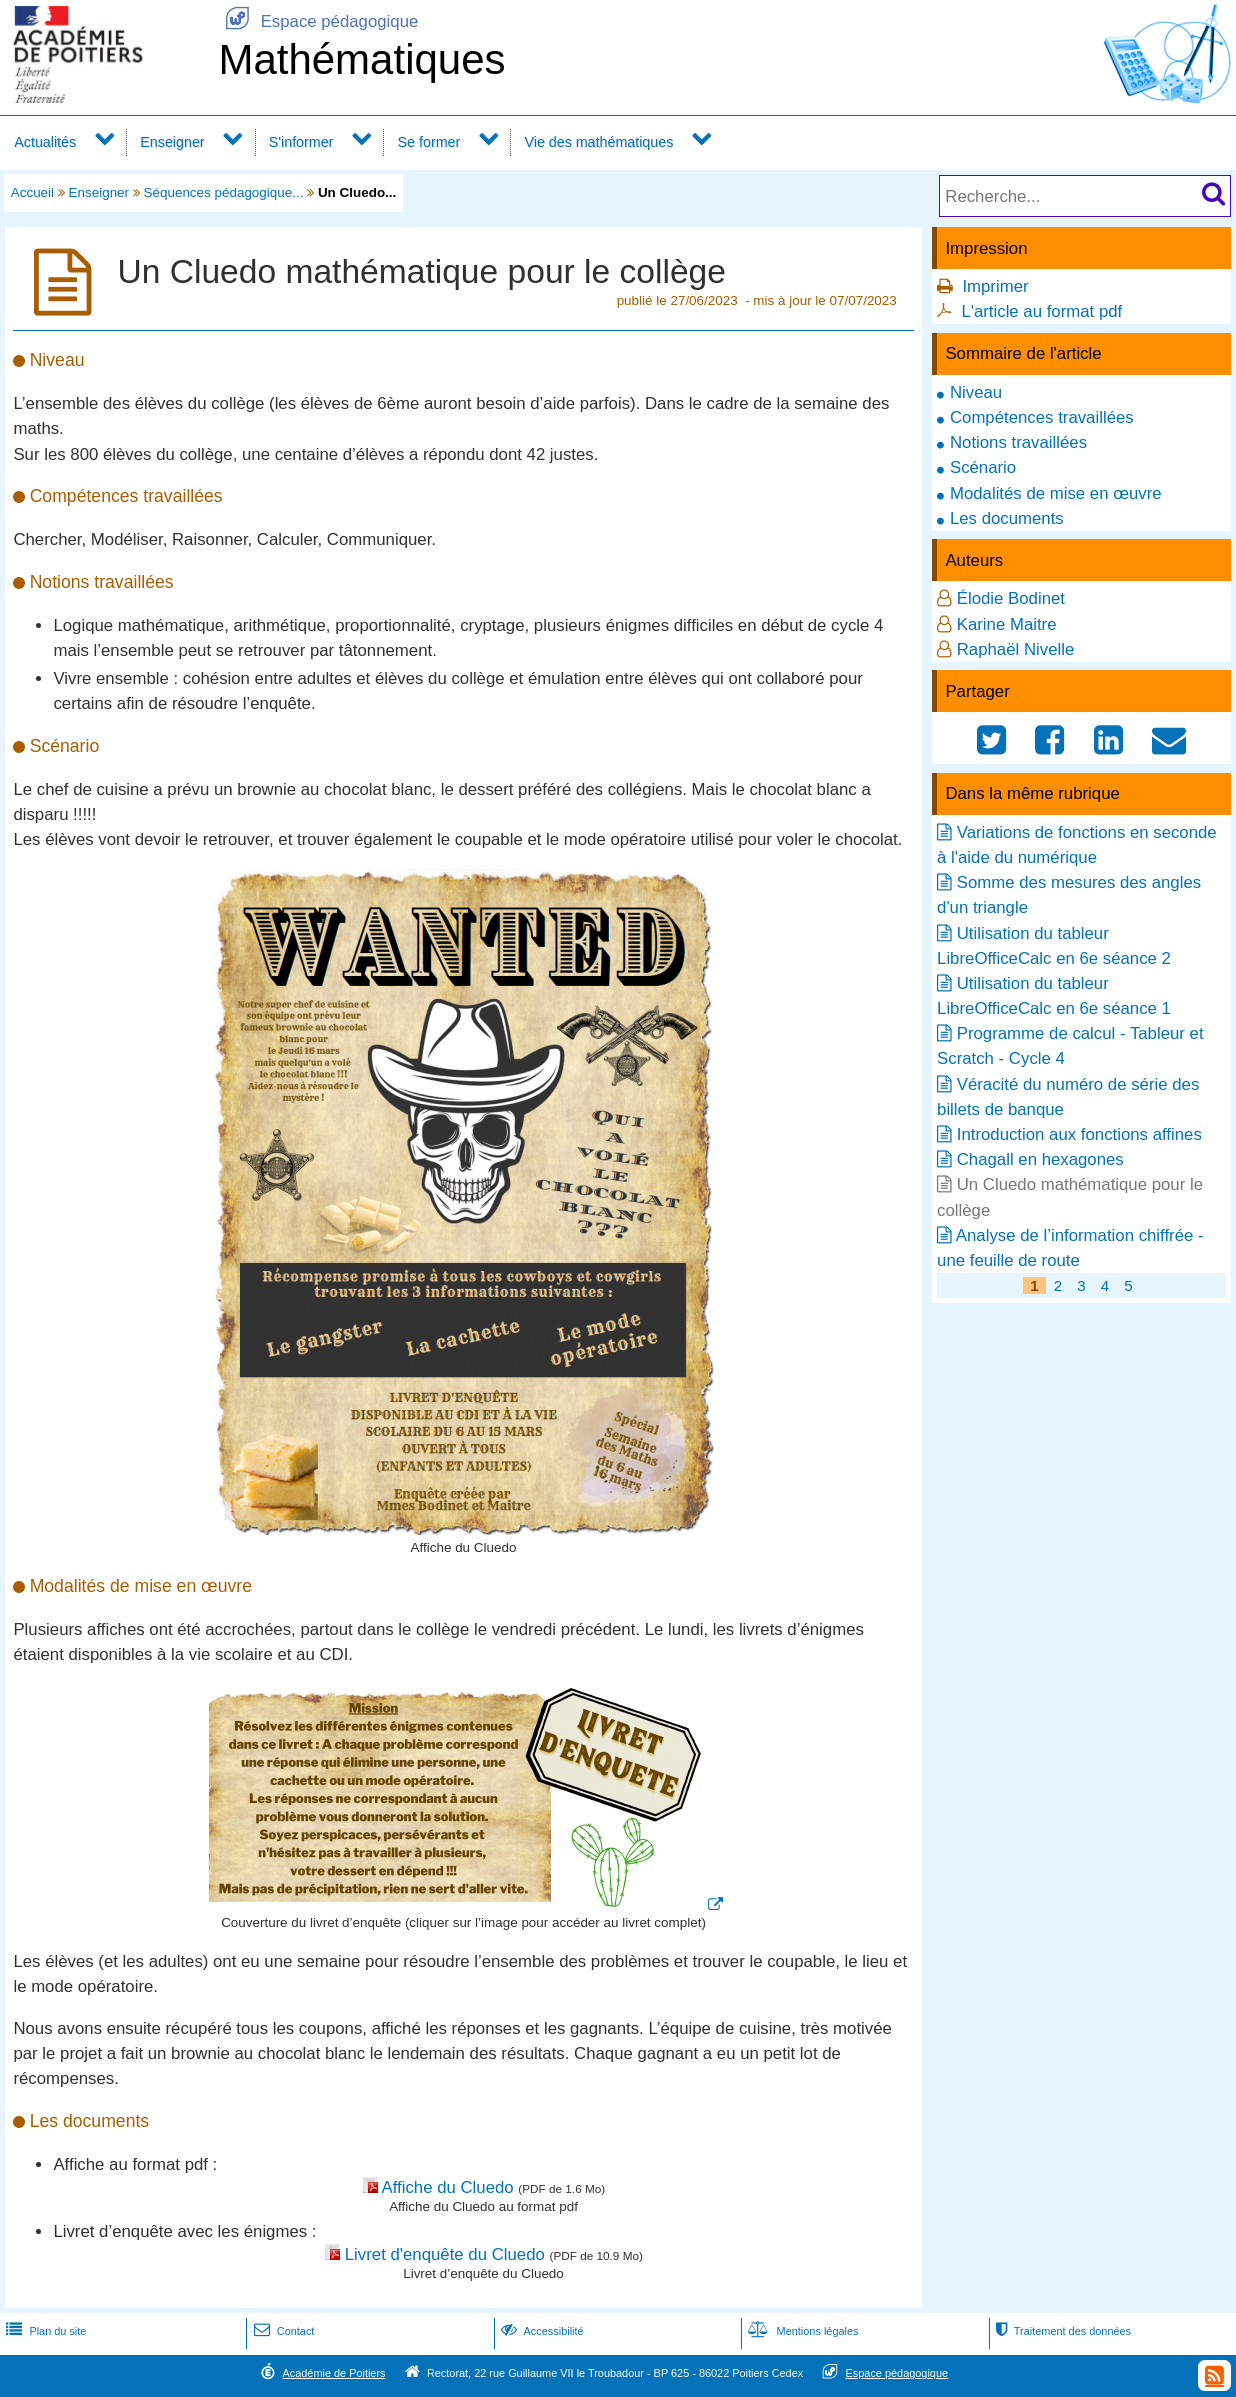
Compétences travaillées (1042, 417)
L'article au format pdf (1041, 311)
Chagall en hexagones (1040, 1159)
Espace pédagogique (318, 21)
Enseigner (172, 142)
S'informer (301, 142)
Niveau (976, 392)
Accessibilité (540, 2331)
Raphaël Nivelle (1016, 649)
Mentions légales (801, 2331)
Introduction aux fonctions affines (1079, 1134)
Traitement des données (1061, 2331)
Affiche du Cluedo (448, 2187)
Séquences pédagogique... (224, 192)
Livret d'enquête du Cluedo (445, 2254)
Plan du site (44, 2331)
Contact (282, 2331)
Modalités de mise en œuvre (1056, 493)
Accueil (32, 192)
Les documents (1007, 518)
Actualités (45, 142)
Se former (429, 142)
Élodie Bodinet (1011, 598)
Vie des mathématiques (598, 142)
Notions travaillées (1018, 442)
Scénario (983, 467)
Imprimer (995, 286)
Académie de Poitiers (333, 2373)
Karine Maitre (1007, 624)
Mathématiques (361, 59)
